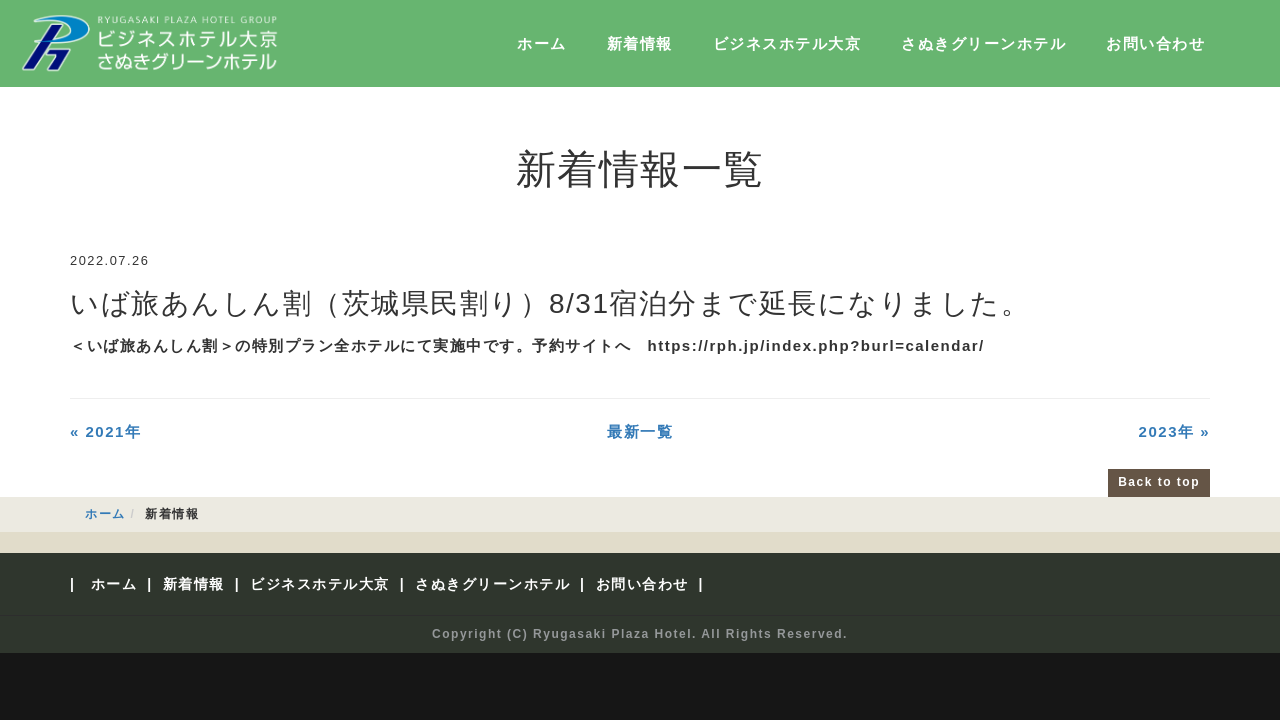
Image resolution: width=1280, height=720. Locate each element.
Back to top (1159, 482)
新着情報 (640, 43)
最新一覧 (640, 431)
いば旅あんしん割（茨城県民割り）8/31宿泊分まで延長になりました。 (550, 303)
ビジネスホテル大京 (787, 43)
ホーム (542, 43)
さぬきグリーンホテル (983, 43)
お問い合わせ (1155, 43)
